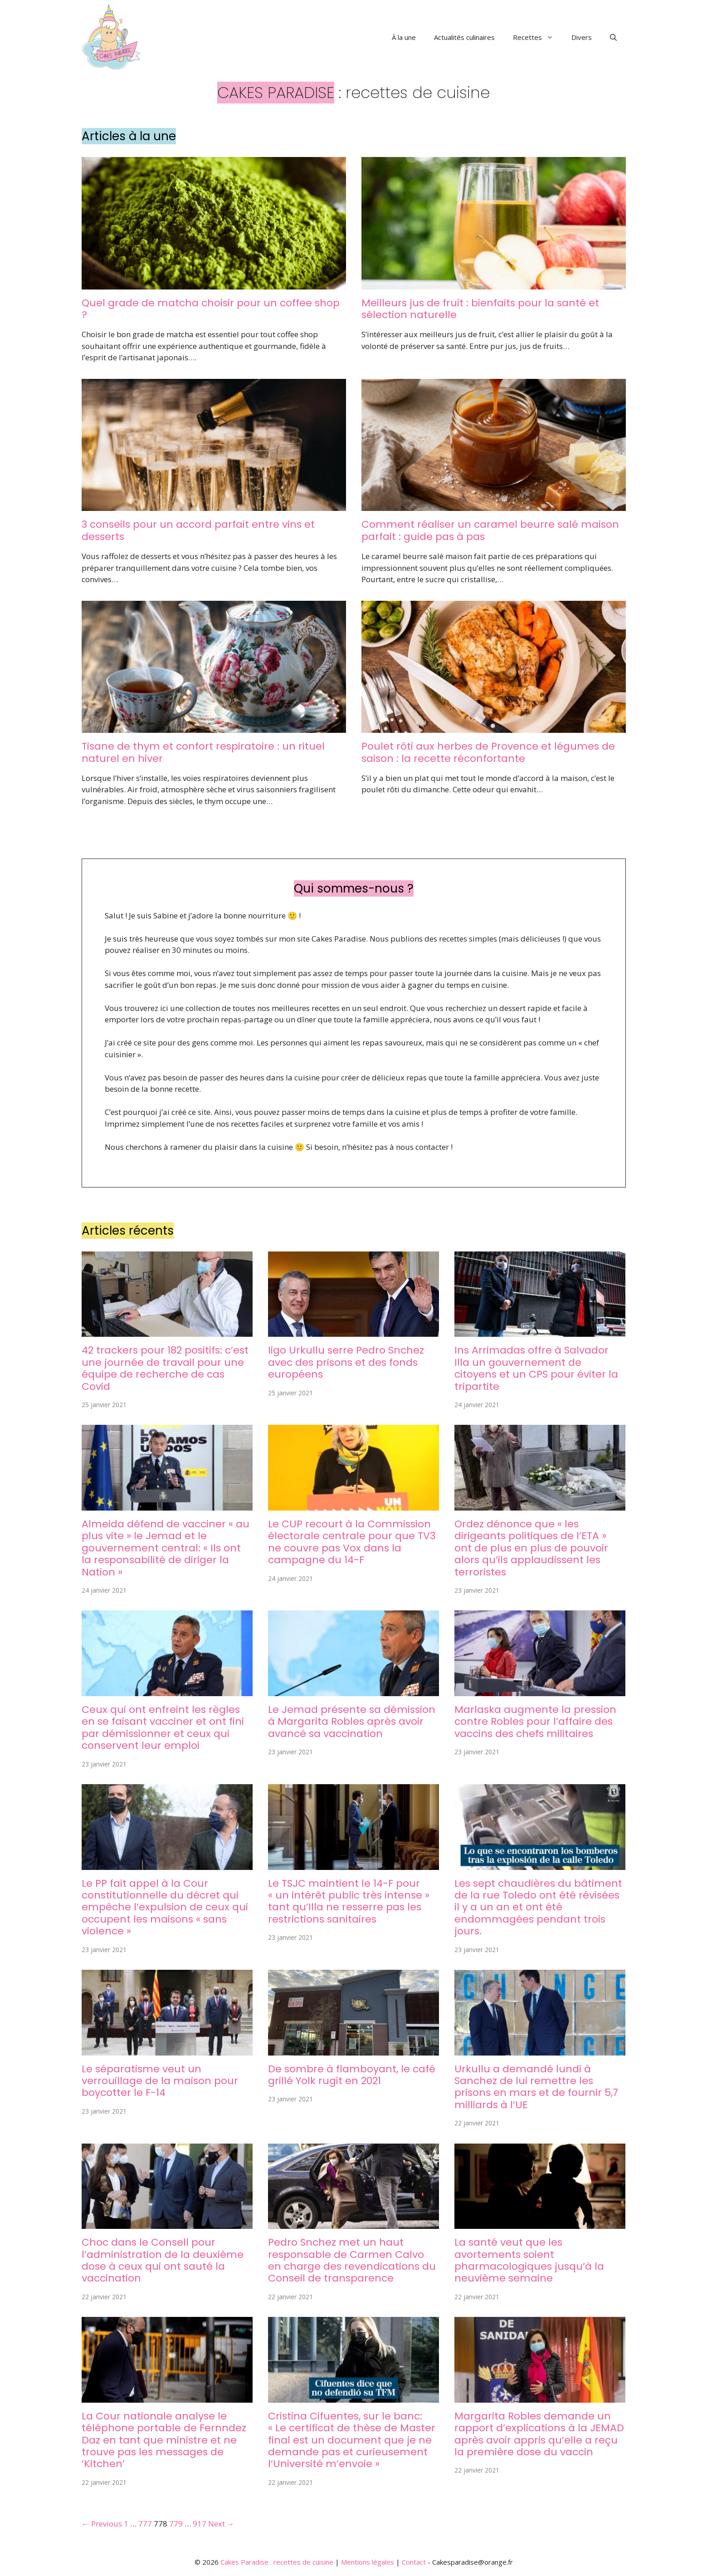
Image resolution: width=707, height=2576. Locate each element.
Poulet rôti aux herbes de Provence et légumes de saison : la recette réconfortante (488, 752)
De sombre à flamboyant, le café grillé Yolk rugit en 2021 (351, 2075)
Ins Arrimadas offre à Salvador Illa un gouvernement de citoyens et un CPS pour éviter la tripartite (536, 1368)
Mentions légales (367, 2561)
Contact (414, 2561)
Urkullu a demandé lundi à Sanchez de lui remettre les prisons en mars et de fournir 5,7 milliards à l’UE (536, 2087)
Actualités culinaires (464, 37)
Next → (221, 2523)
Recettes (537, 37)
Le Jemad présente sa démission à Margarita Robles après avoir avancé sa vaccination (351, 1722)
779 (176, 2523)
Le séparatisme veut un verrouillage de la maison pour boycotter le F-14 (160, 2081)
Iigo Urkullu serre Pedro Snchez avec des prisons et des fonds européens (346, 1362)
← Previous (102, 2523)
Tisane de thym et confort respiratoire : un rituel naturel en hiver (203, 752)
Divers (581, 37)
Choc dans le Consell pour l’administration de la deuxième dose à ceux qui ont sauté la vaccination (163, 2260)
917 (199, 2523)
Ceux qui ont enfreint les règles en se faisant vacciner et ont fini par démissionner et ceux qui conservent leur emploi (163, 1727)
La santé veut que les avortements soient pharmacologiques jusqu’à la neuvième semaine (529, 2260)
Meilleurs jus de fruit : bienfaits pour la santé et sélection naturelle (480, 309)
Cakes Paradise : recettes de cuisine (276, 2561)
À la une (404, 37)
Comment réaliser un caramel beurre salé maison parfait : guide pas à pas (490, 530)
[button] (613, 37)
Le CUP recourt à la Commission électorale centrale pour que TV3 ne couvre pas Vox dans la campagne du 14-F (351, 1542)
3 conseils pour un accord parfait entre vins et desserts (198, 530)
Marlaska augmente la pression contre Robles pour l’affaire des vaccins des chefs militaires (535, 1722)
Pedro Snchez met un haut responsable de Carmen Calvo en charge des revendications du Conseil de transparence (352, 2260)
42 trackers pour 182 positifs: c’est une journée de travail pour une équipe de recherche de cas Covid (165, 1368)
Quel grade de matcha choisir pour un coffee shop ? (211, 309)
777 (145, 2523)
